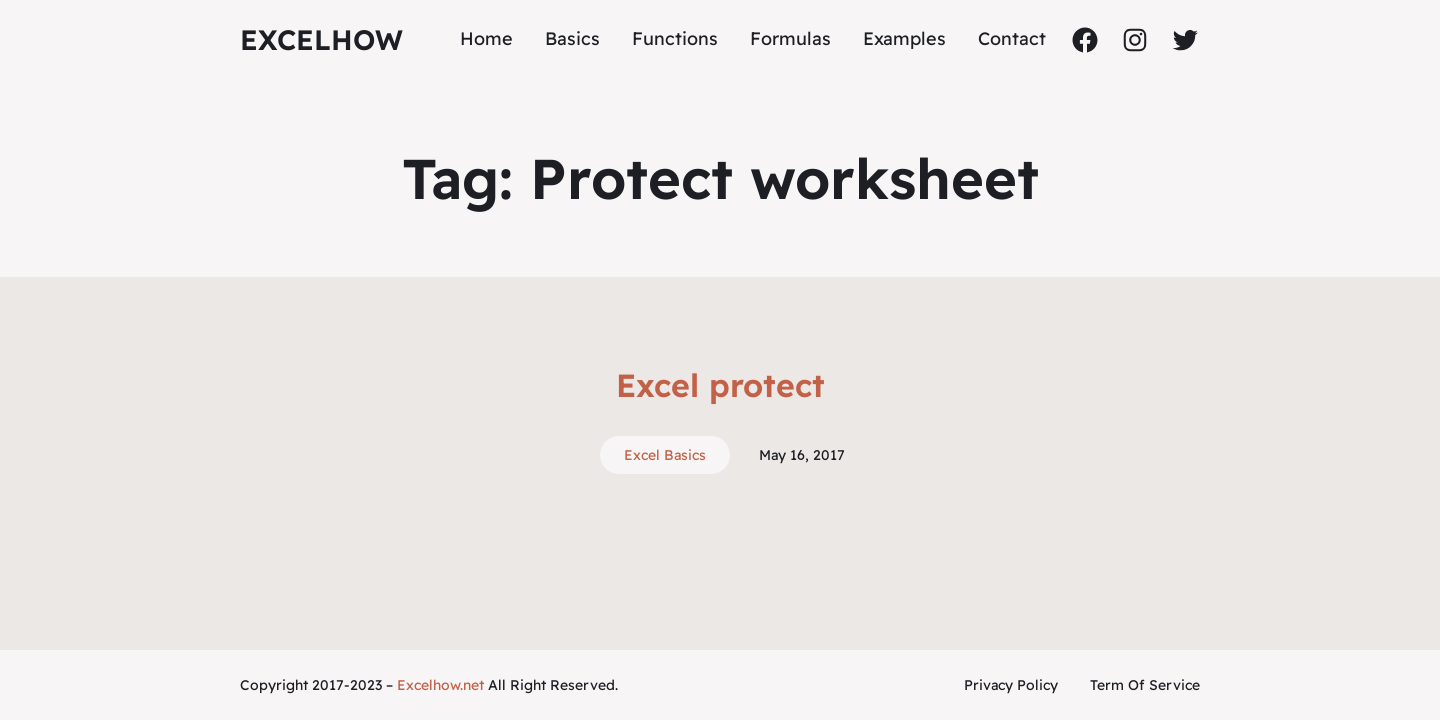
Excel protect (720, 385)
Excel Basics (665, 455)
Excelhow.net (440, 685)
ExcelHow (321, 39)
